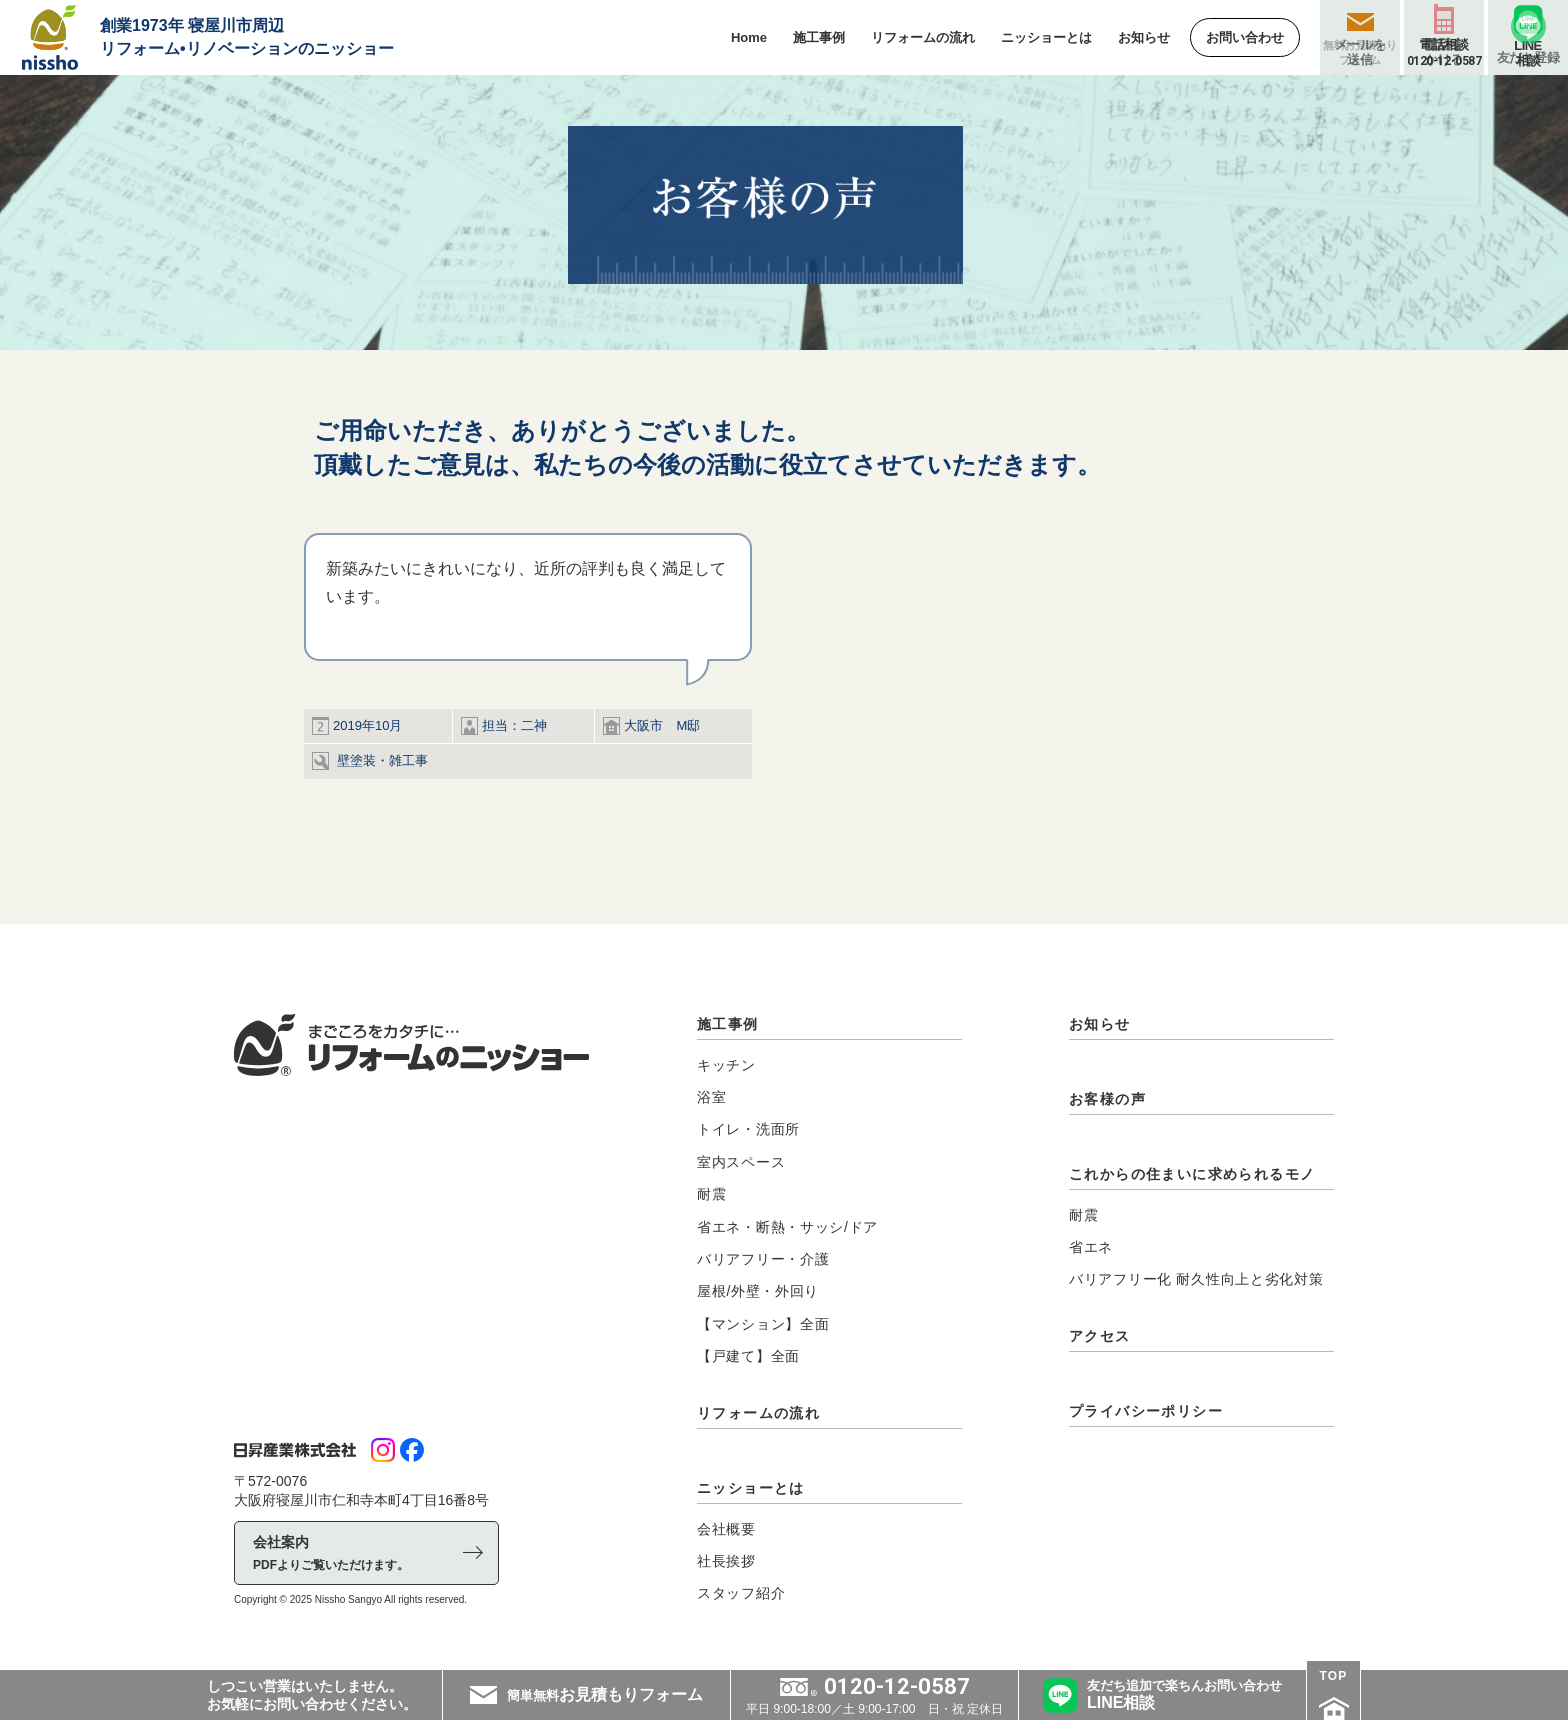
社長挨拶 (726, 1561)
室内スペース (741, 1162)
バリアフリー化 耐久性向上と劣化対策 (1196, 1279)
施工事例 (728, 1024)
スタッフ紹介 (741, 1593)
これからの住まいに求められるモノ (1192, 1174)
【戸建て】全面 (748, 1356)
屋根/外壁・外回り (758, 1291)
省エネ (1091, 1247)
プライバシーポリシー (1146, 1411)
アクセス (1100, 1336)
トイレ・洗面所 (748, 1129)
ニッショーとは (751, 1488)
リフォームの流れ (758, 1413)
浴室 (711, 1097)
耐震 (711, 1194)
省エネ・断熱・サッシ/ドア (787, 1227)
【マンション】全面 (763, 1324)
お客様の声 (1107, 1099)
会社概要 (726, 1529)
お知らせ (1100, 1024)
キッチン (726, 1065)
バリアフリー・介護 (763, 1259)
